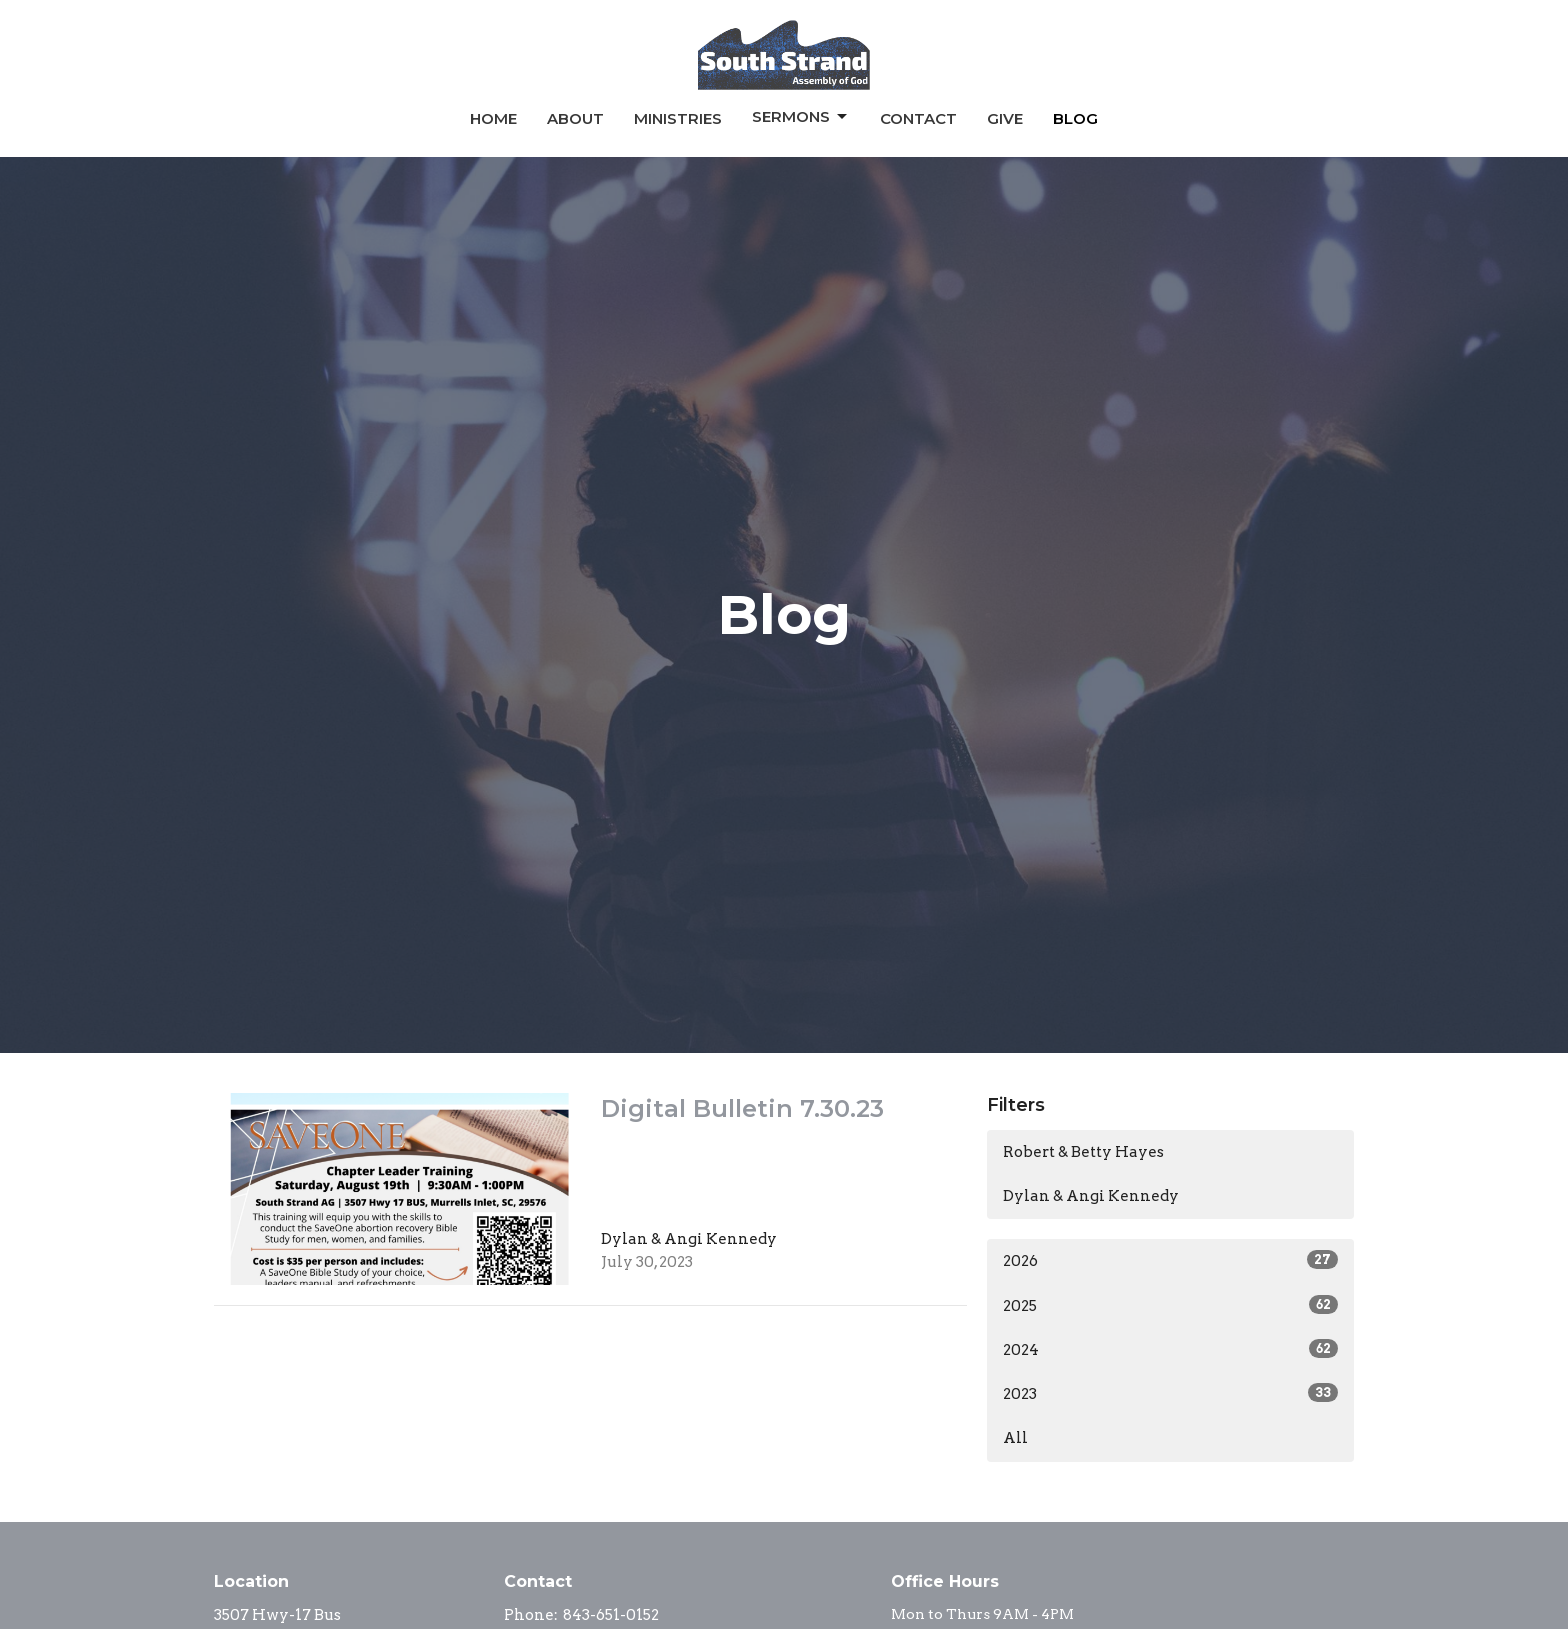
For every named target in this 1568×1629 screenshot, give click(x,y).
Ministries (678, 118)
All (1015, 1438)
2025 (1170, 1305)
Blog (1075, 118)
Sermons (801, 117)
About (575, 118)
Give (1005, 118)
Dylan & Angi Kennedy (1091, 1196)
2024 (1170, 1349)
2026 (1170, 1260)
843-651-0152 (611, 1615)
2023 (1170, 1393)
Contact (918, 118)
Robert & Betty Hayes (1083, 1152)
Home (493, 118)
